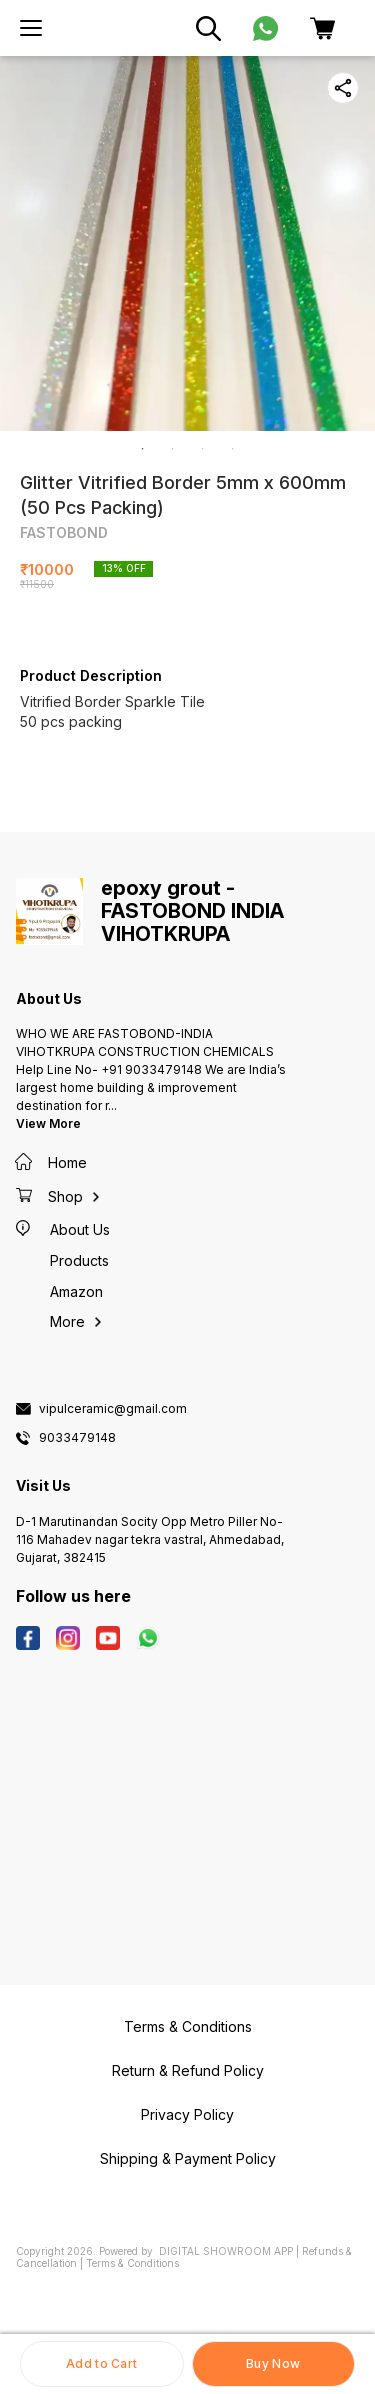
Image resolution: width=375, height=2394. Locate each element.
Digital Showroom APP (226, 2251)
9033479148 (77, 1438)
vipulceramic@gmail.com (113, 1409)
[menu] (31, 28)
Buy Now (273, 2363)
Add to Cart (101, 2363)
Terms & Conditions (132, 2263)
